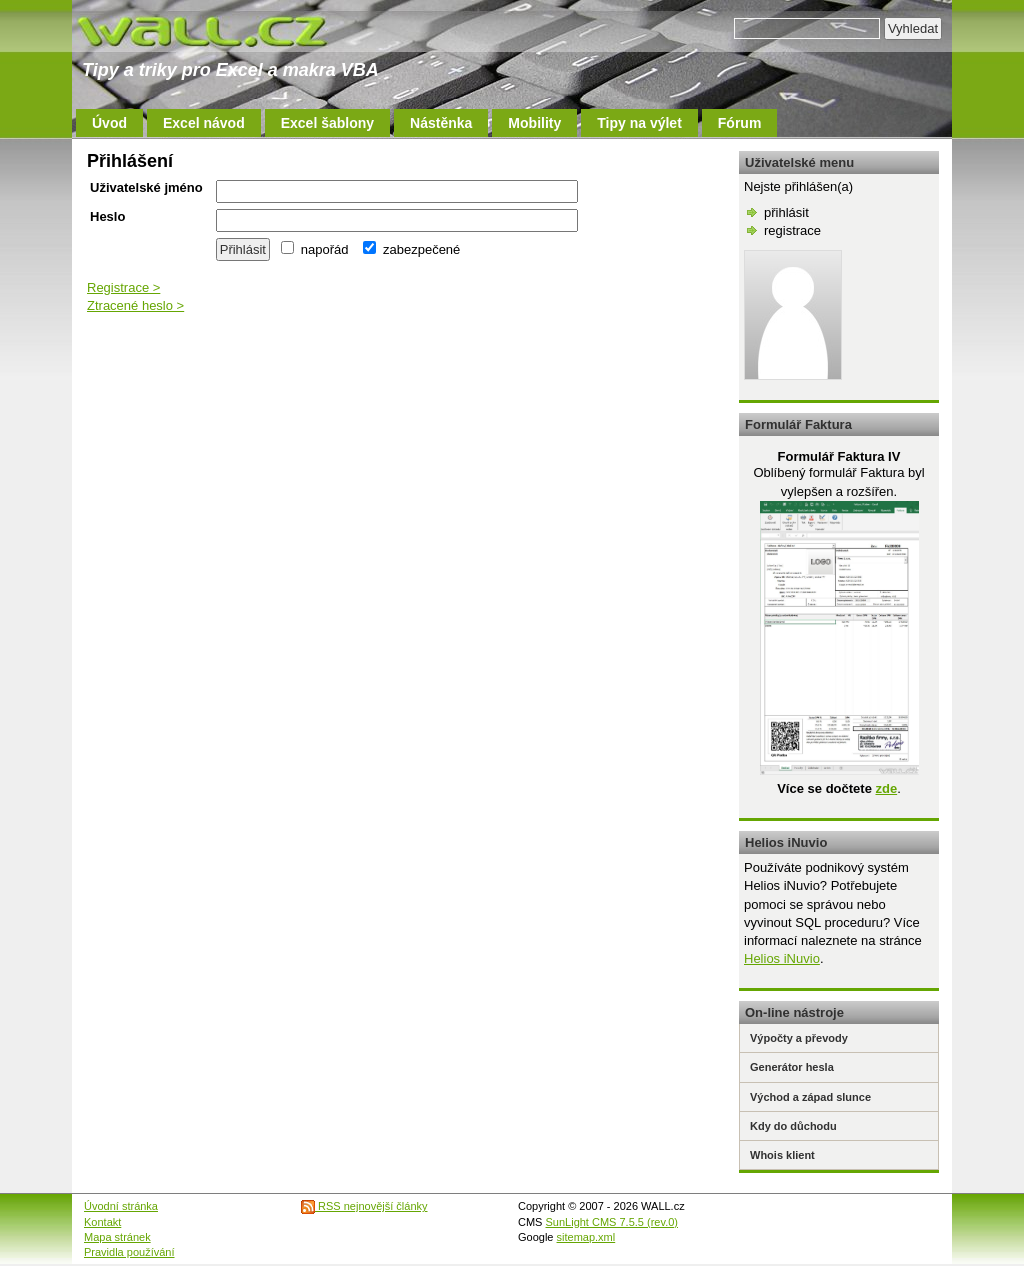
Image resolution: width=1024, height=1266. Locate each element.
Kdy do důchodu (793, 1126)
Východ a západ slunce (810, 1097)
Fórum (740, 123)
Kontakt (102, 1222)
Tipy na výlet (639, 123)
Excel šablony (327, 123)
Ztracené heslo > (135, 305)
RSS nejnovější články (364, 1206)
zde (886, 788)
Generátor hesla (792, 1067)
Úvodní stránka (121, 1206)
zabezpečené (411, 249)
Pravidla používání (129, 1252)
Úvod (109, 123)
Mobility (534, 123)
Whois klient (782, 1155)
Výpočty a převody (799, 1038)
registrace (792, 230)
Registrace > (123, 287)
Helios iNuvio (782, 958)
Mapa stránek (117, 1237)
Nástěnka (441, 123)
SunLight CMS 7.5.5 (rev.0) (612, 1222)
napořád (314, 249)
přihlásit (786, 212)
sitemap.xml (586, 1237)
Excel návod (204, 123)
